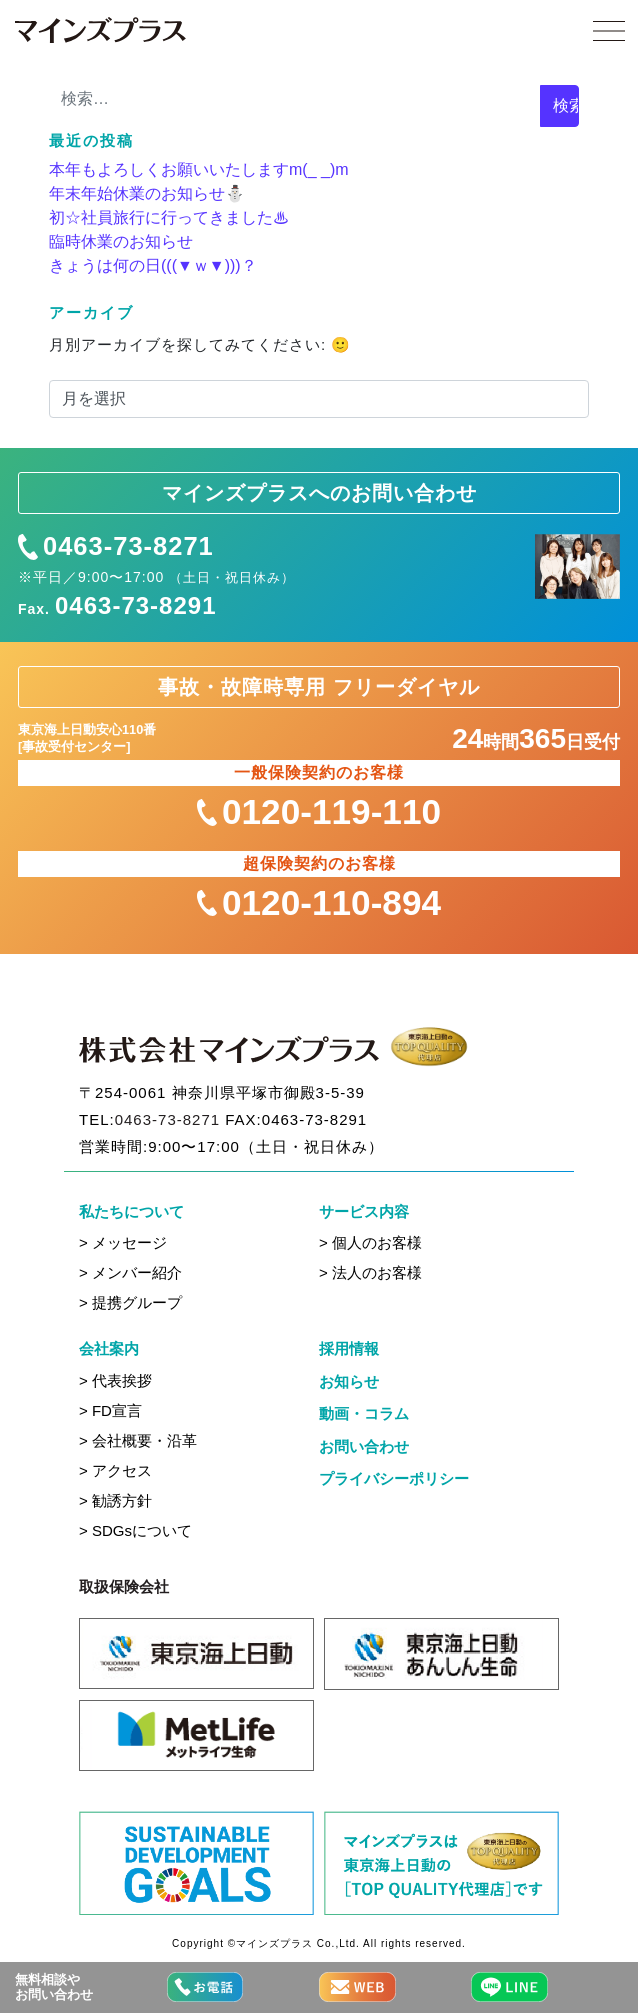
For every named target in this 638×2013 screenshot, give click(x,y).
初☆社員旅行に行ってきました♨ (169, 217)
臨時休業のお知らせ (121, 241)
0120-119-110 (319, 811)
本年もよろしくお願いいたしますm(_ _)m (199, 169)
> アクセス (115, 1470)
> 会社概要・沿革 (138, 1440)
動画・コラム (364, 1413)
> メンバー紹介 (130, 1272)
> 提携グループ (130, 1302)
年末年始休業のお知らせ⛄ (147, 193)
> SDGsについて (135, 1530)
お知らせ (349, 1381)
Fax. (117, 606)
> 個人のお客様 (370, 1242)
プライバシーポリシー (394, 1478)
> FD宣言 (110, 1410)
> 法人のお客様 (370, 1272)
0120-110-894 (319, 902)
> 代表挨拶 (115, 1380)
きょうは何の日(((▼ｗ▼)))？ (153, 265)
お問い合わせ (364, 1446)
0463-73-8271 (116, 547)
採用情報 (349, 1348)
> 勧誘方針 (115, 1500)
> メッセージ (123, 1242)
